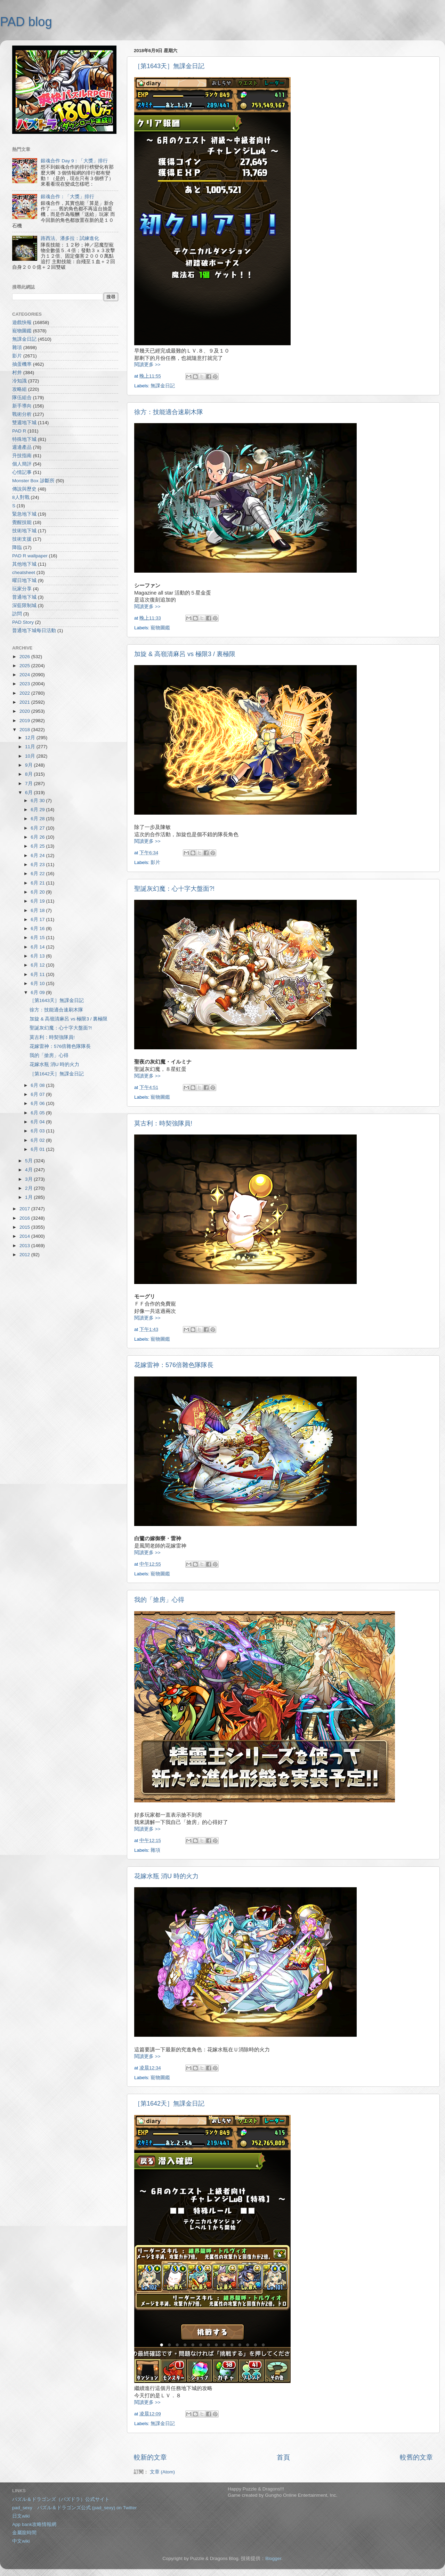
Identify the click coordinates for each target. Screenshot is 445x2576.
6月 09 (38, 992)
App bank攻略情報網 (34, 2524)
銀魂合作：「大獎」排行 (67, 196)
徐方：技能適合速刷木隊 (168, 412)
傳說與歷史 (24, 489)
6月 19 (38, 901)
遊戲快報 (22, 322)
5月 (29, 1160)
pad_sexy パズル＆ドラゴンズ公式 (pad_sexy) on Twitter (74, 2507)
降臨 (17, 547)
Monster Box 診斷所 (33, 480)
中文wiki (21, 2541)
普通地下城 (24, 597)
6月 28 (38, 818)
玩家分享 (22, 588)
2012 (25, 1254)
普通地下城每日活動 (34, 630)
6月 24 (38, 855)
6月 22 (38, 873)
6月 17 (38, 919)
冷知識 (19, 380)
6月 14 (38, 947)
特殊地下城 (24, 439)
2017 (25, 1208)
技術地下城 (24, 530)
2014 (25, 1236)
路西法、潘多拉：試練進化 (70, 238)
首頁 (283, 2457)
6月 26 (38, 837)
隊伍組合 (22, 397)
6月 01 (38, 1149)
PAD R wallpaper (30, 555)
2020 (25, 711)
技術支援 (22, 539)
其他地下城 (24, 564)
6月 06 (38, 1103)
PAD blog (26, 22)
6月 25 (38, 846)
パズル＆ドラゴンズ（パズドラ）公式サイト (61, 2499)
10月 (31, 756)
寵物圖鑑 (160, 627)
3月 (29, 1179)
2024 (25, 674)
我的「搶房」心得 (159, 1599)
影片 (155, 862)
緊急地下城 (24, 514)
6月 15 (38, 937)
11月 (31, 746)
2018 (25, 729)
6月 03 (38, 1130)
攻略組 (19, 389)
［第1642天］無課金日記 (169, 2103)
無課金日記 (163, 385)
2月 (29, 1188)
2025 (25, 665)
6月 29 (38, 809)
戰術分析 (22, 414)
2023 (25, 683)
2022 (25, 693)
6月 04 (38, 1121)
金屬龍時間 (24, 2532)
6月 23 (38, 864)
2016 (25, 1218)
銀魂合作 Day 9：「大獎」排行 (74, 160)
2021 (25, 702)
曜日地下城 (24, 580)
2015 (25, 1227)
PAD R (19, 431)
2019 (25, 720)
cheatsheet (23, 572)
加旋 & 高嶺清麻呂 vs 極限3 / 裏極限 (184, 654)
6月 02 (38, 1140)
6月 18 (38, 910)
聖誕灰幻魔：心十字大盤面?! (174, 888)
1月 (29, 1197)
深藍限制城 (24, 605)
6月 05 (38, 1112)
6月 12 (38, 965)
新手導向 (22, 406)
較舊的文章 (416, 2457)
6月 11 (38, 974)
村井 (17, 372)
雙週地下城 (24, 422)
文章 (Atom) (162, 2471)
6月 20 (38, 892)
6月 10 (38, 983)
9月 (29, 765)
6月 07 (38, 1094)
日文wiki (21, 2516)
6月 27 (38, 828)
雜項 (155, 1850)
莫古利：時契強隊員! (163, 1123)
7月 (29, 783)
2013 (25, 1245)
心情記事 (22, 472)
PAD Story (23, 622)
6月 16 (38, 928)
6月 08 (38, 1085)
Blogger (273, 2558)
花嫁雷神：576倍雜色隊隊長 (173, 1365)
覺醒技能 (22, 522)
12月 (31, 737)
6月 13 (38, 956)
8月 (29, 774)
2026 (25, 656)
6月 (29, 792)
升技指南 (22, 455)
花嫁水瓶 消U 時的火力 (166, 1876)
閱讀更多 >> (147, 364)
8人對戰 (21, 497)
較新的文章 (150, 2457)
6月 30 (38, 800)
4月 (29, 1169)
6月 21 (38, 883)
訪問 (17, 613)
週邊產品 (22, 447)
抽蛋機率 (22, 364)
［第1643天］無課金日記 (169, 66)
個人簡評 (22, 464)
